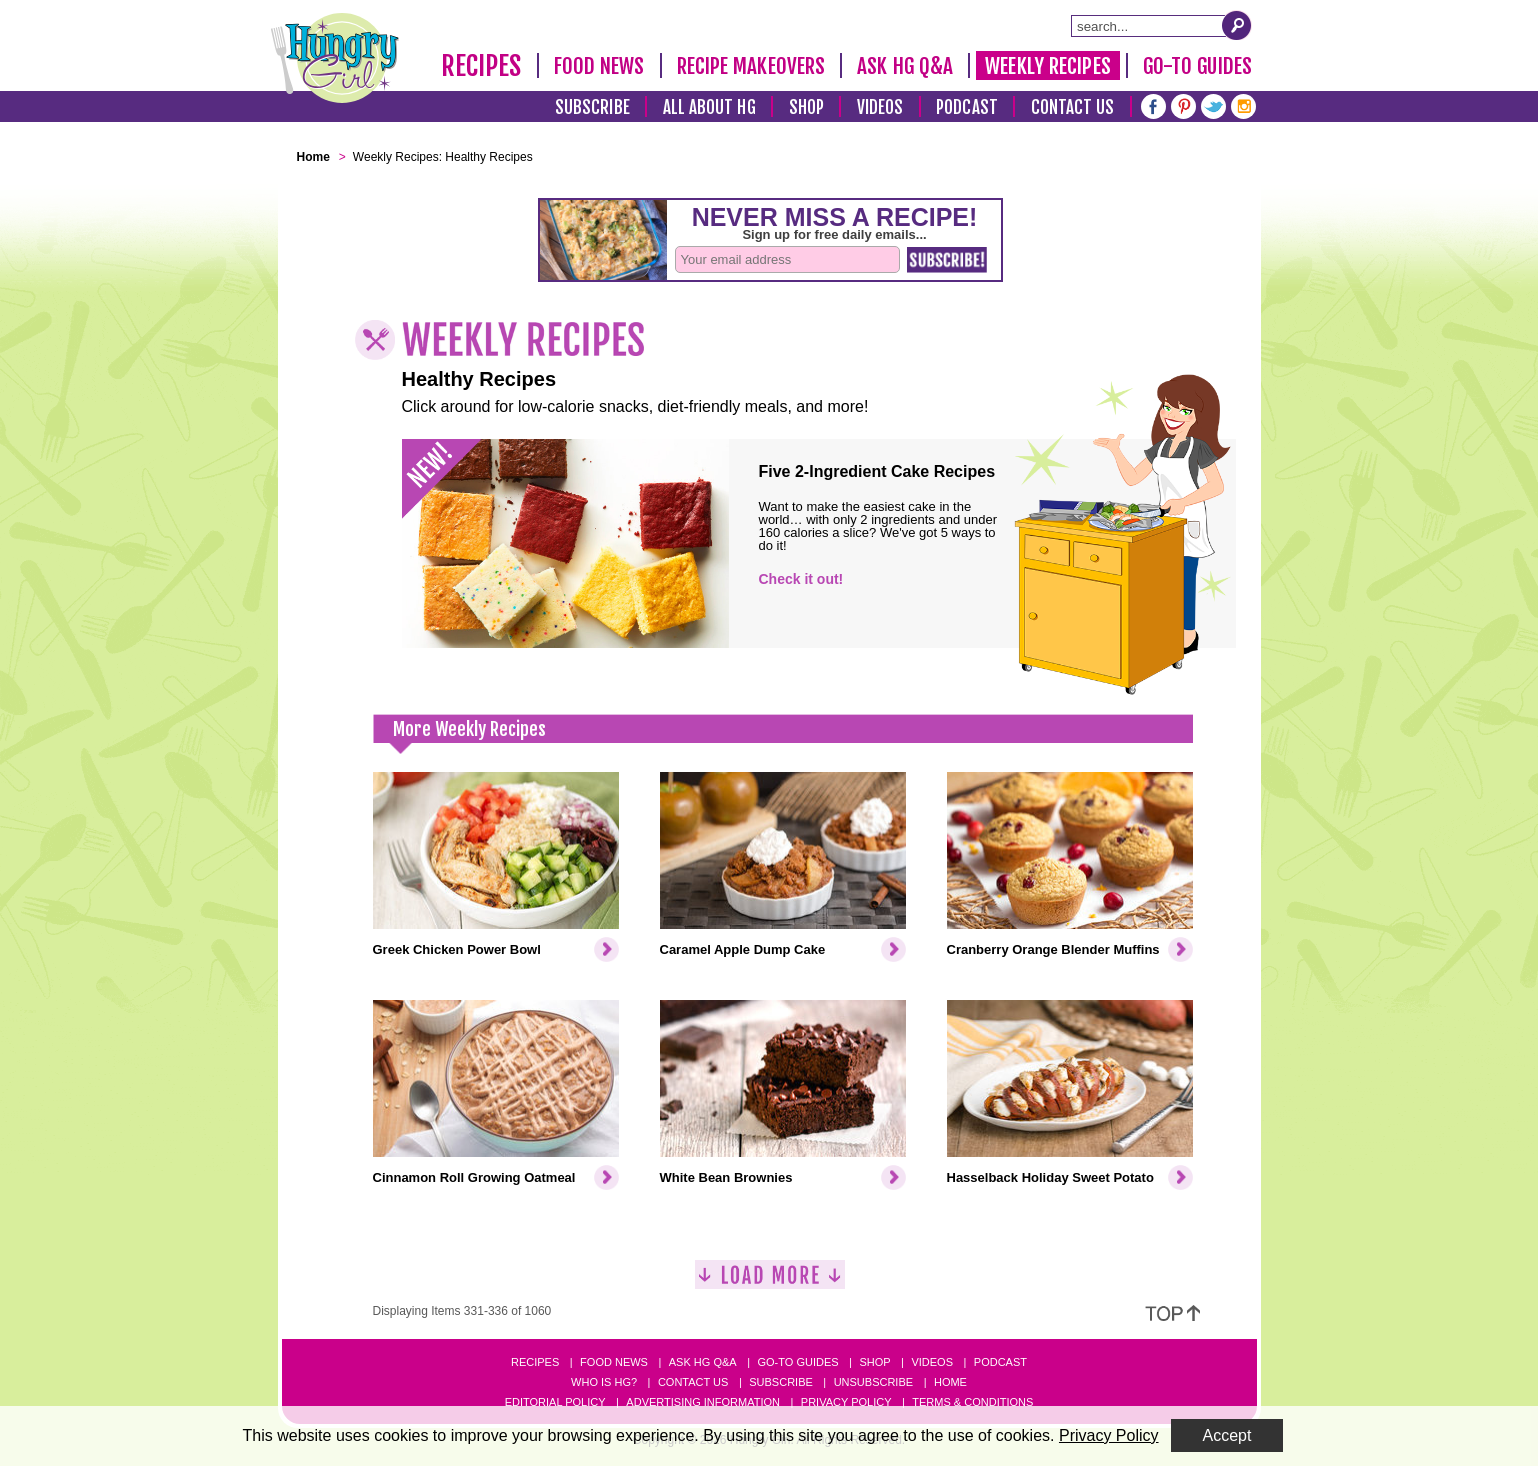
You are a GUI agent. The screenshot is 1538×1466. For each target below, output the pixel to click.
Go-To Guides (1197, 66)
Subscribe (592, 107)
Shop (806, 107)
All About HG (709, 107)
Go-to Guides (797, 1362)
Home (950, 1382)
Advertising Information (703, 1402)
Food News (599, 66)
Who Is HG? (604, 1382)
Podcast (967, 107)
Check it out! (801, 579)
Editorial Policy (555, 1402)
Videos (880, 107)
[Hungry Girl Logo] (335, 58)
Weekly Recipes (1047, 66)
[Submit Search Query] (1237, 25)
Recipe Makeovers (751, 66)
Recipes (481, 66)
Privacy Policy (846, 1402)
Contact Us (1073, 107)
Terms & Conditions (972, 1402)
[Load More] (770, 1282)
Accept (1227, 1435)
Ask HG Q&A (905, 66)
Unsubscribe (873, 1382)
